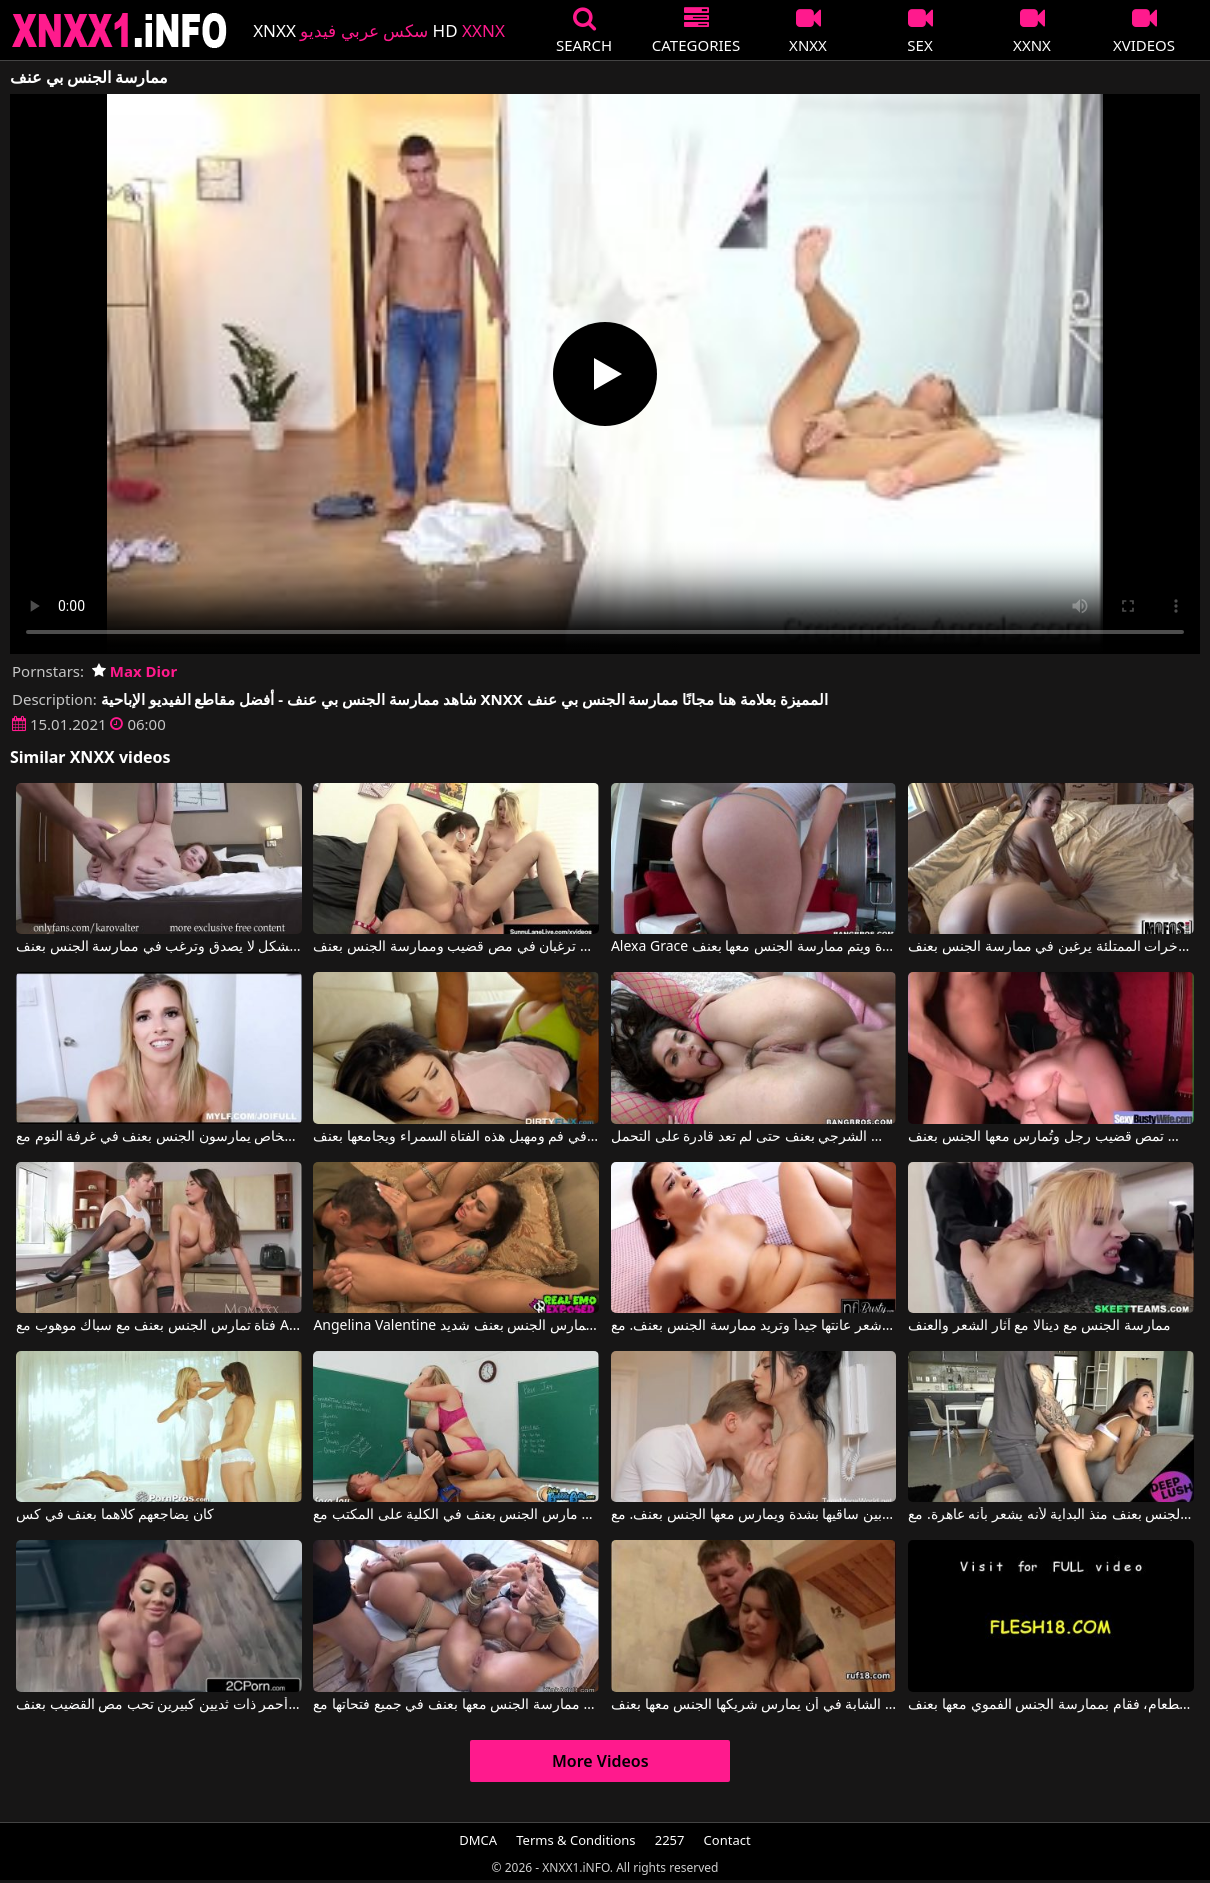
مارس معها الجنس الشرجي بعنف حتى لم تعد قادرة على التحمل (754, 1137)
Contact (727, 1840)
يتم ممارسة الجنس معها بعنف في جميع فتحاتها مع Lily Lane (456, 1705)
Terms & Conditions (575, 1840)
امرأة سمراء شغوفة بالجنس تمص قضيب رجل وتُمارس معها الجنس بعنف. (1051, 1137)
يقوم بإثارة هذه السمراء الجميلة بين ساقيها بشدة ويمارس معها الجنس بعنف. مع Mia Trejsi (754, 1515)
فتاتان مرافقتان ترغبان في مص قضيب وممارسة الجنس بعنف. (456, 947)
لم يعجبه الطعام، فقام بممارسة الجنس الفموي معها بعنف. (1051, 1705)
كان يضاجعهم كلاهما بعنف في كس (115, 1515)
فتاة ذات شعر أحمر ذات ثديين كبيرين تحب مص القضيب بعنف (159, 1705)
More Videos (600, 1761)
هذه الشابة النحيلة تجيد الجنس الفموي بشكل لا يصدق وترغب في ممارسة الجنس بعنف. (159, 947)
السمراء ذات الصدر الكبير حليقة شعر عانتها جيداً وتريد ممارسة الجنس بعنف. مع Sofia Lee (754, 1326)
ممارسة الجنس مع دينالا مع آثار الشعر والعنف (1039, 1326)
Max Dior (134, 671)
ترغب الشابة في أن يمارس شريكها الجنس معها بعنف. (754, 1705)
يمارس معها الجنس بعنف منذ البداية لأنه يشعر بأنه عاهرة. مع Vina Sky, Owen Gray (1051, 1515)
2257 (670, 1840)
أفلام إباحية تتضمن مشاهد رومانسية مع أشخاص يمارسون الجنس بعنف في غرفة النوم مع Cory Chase (159, 1137)
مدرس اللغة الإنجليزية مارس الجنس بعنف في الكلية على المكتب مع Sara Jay (456, 1515)
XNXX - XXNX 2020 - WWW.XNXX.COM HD (120, 30)
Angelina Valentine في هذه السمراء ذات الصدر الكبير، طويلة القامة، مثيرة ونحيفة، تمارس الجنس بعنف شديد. (456, 1326)
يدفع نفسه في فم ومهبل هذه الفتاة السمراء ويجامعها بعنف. (456, 1137)
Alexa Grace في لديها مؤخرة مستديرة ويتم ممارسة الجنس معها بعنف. (754, 947)
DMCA (478, 1840)
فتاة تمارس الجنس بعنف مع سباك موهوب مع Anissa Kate (159, 1326)
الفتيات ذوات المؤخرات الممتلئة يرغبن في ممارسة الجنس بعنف (1051, 947)
